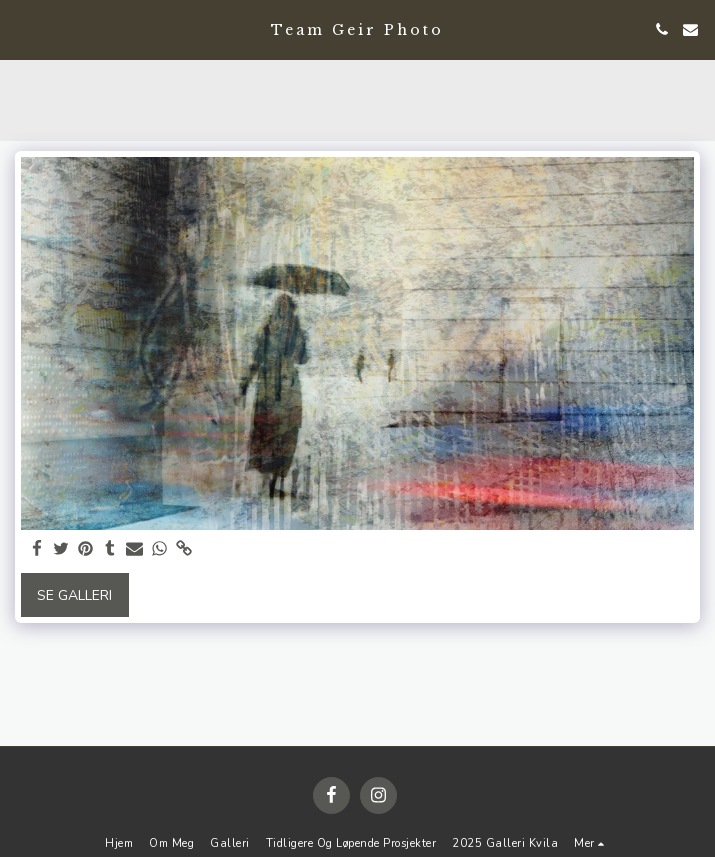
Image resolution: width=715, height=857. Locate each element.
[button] (22, 28)
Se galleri (74, 595)
